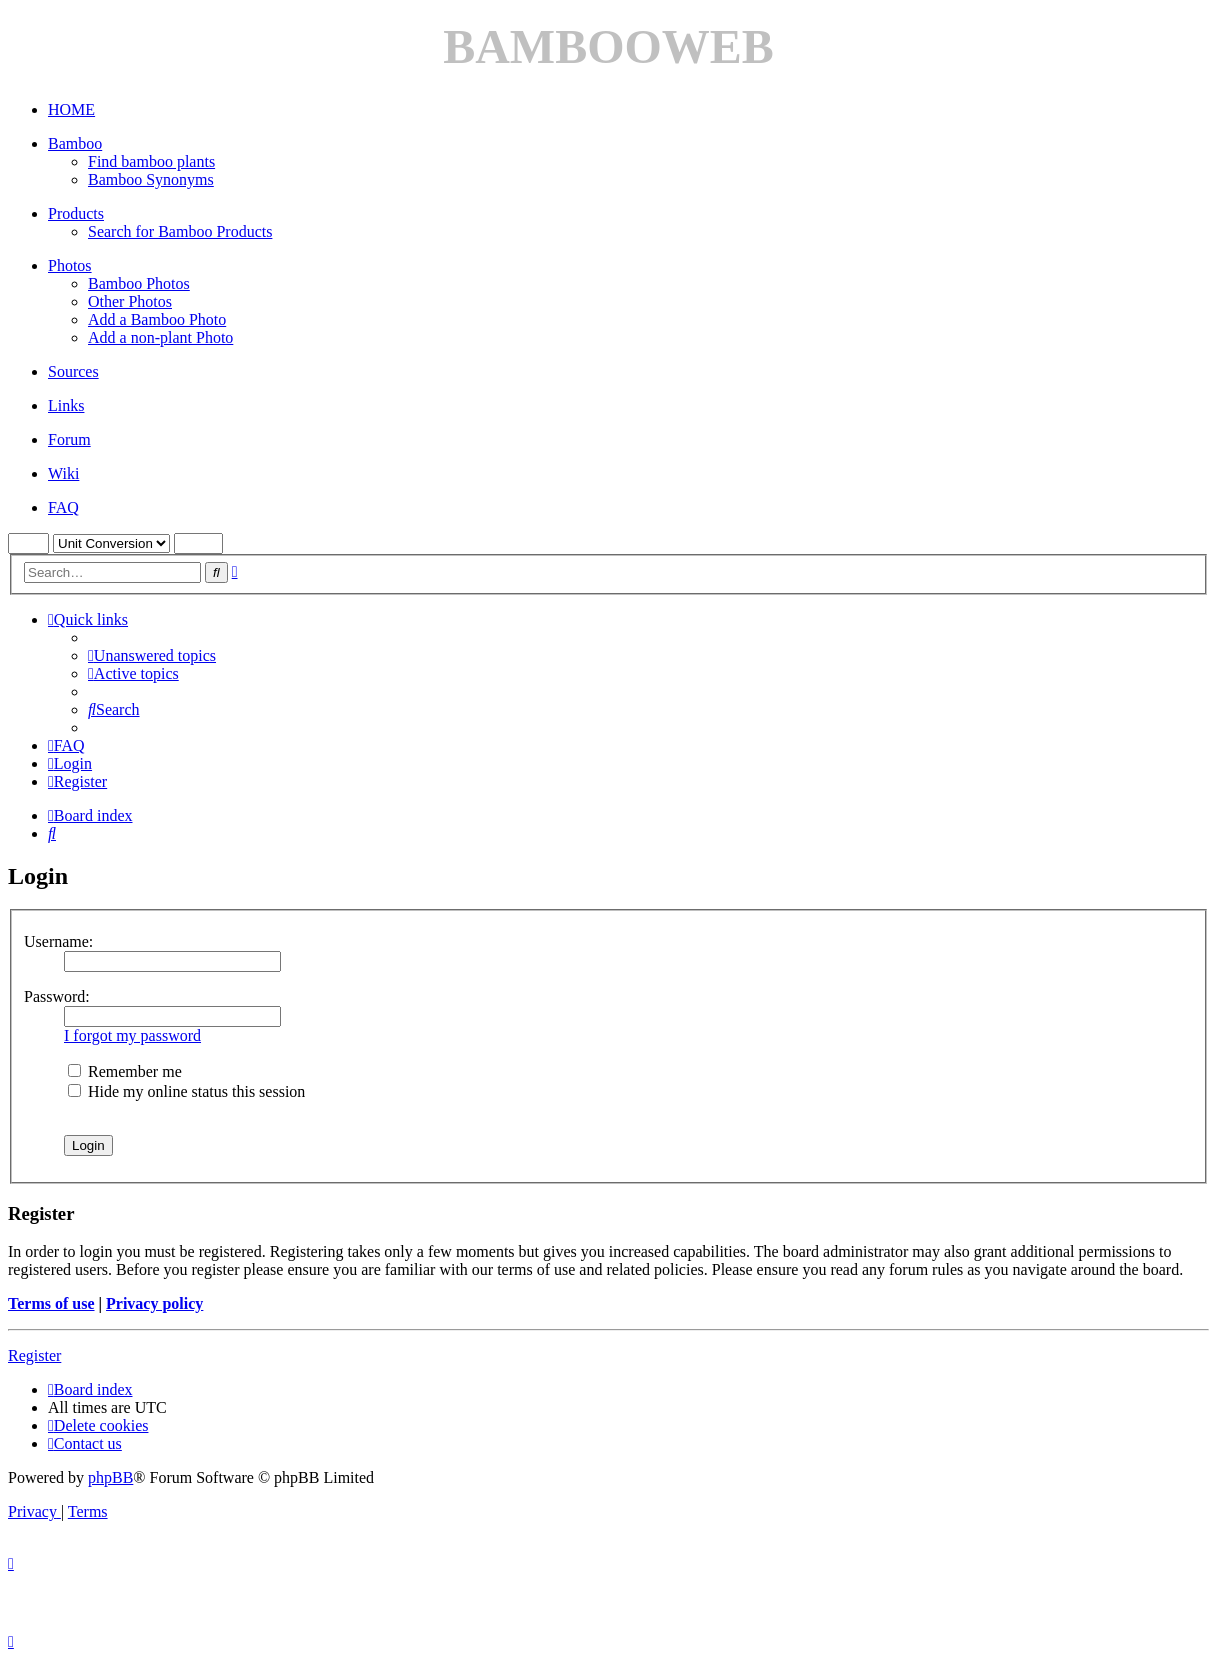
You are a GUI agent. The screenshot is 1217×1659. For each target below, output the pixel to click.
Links (66, 405)
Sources (73, 371)
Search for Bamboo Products (180, 231)
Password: (57, 996)
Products (76, 213)
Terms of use (51, 1303)
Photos (70, 265)
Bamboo (75, 143)
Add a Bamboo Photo (157, 319)
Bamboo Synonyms (151, 179)
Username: (58, 941)
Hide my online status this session (186, 1091)
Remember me (125, 1071)
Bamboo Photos (139, 283)
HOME (71, 109)
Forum (69, 439)
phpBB (110, 1477)
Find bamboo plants (151, 161)
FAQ (63, 507)
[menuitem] (152, 655)
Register (34, 1355)
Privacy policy (154, 1303)
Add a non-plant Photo (160, 337)
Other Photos (130, 301)
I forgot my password (132, 1035)
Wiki (63, 473)
